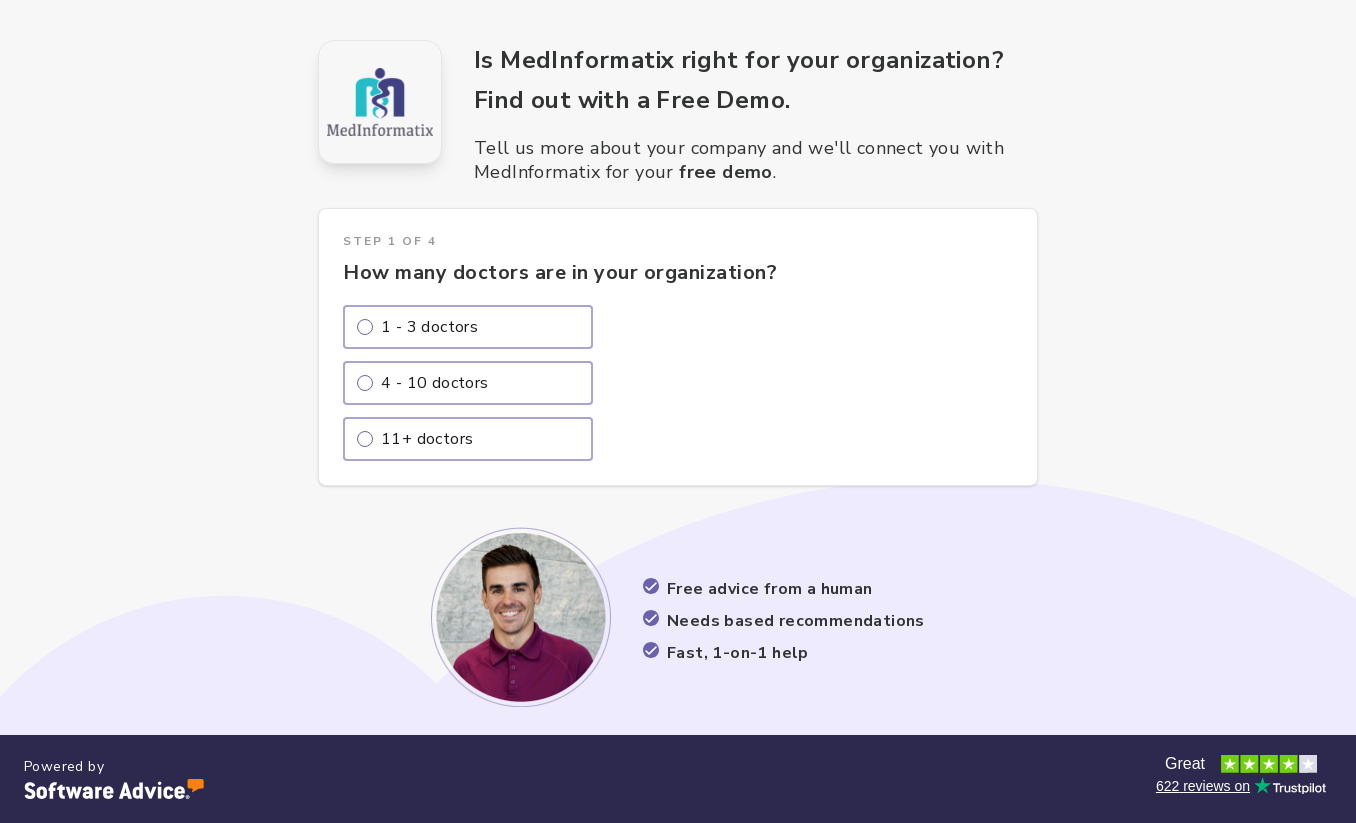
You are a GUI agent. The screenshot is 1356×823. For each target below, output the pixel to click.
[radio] (468, 327)
